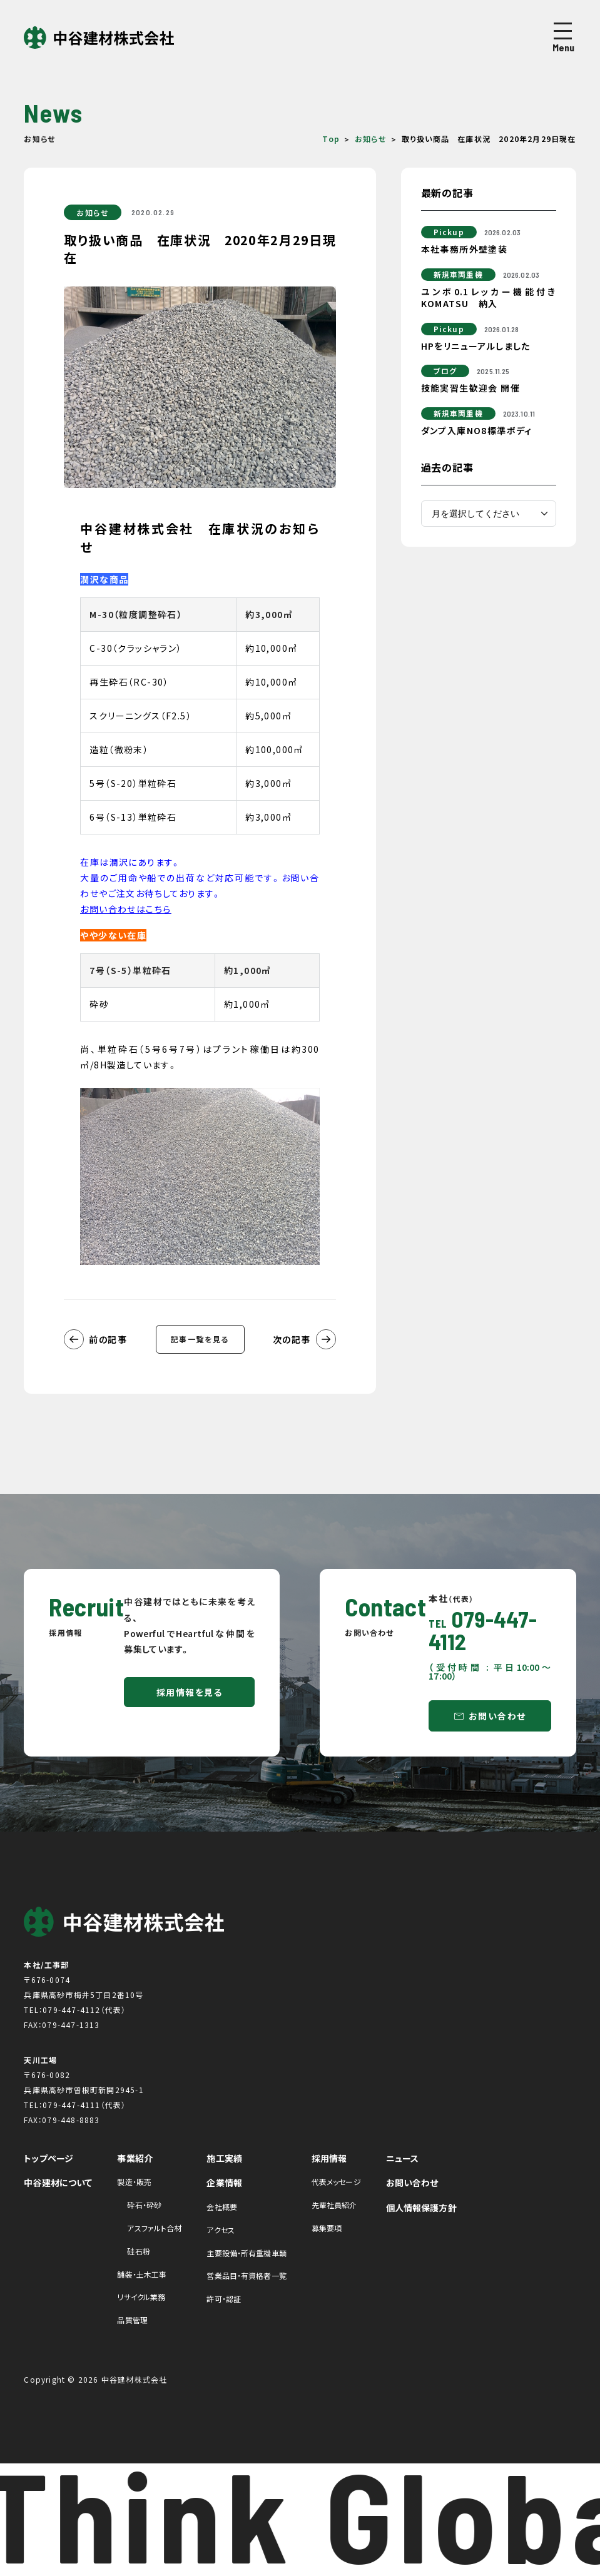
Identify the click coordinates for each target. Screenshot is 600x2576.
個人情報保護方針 (421, 2207)
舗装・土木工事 (141, 2274)
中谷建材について (58, 2182)
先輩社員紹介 (334, 2204)
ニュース (402, 2158)
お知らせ (371, 138)
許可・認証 (223, 2298)
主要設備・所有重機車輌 (246, 2253)
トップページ (48, 2158)
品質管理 (132, 2320)
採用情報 (329, 2158)
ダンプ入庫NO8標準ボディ (476, 430)
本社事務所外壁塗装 (464, 249)
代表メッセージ (336, 2181)
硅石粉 (138, 2251)
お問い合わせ (497, 1716)
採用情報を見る (189, 1692)
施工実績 (224, 2158)
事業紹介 (135, 2158)
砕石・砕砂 (144, 2204)
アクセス (220, 2229)
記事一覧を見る (200, 1339)
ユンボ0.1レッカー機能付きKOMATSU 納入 (488, 297)
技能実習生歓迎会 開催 (470, 388)
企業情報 (224, 2182)
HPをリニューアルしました (476, 346)
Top (331, 138)
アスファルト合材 (154, 2228)
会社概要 (221, 2206)
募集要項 (327, 2228)
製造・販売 (134, 2181)
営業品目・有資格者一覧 (246, 2275)
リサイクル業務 (141, 2296)
